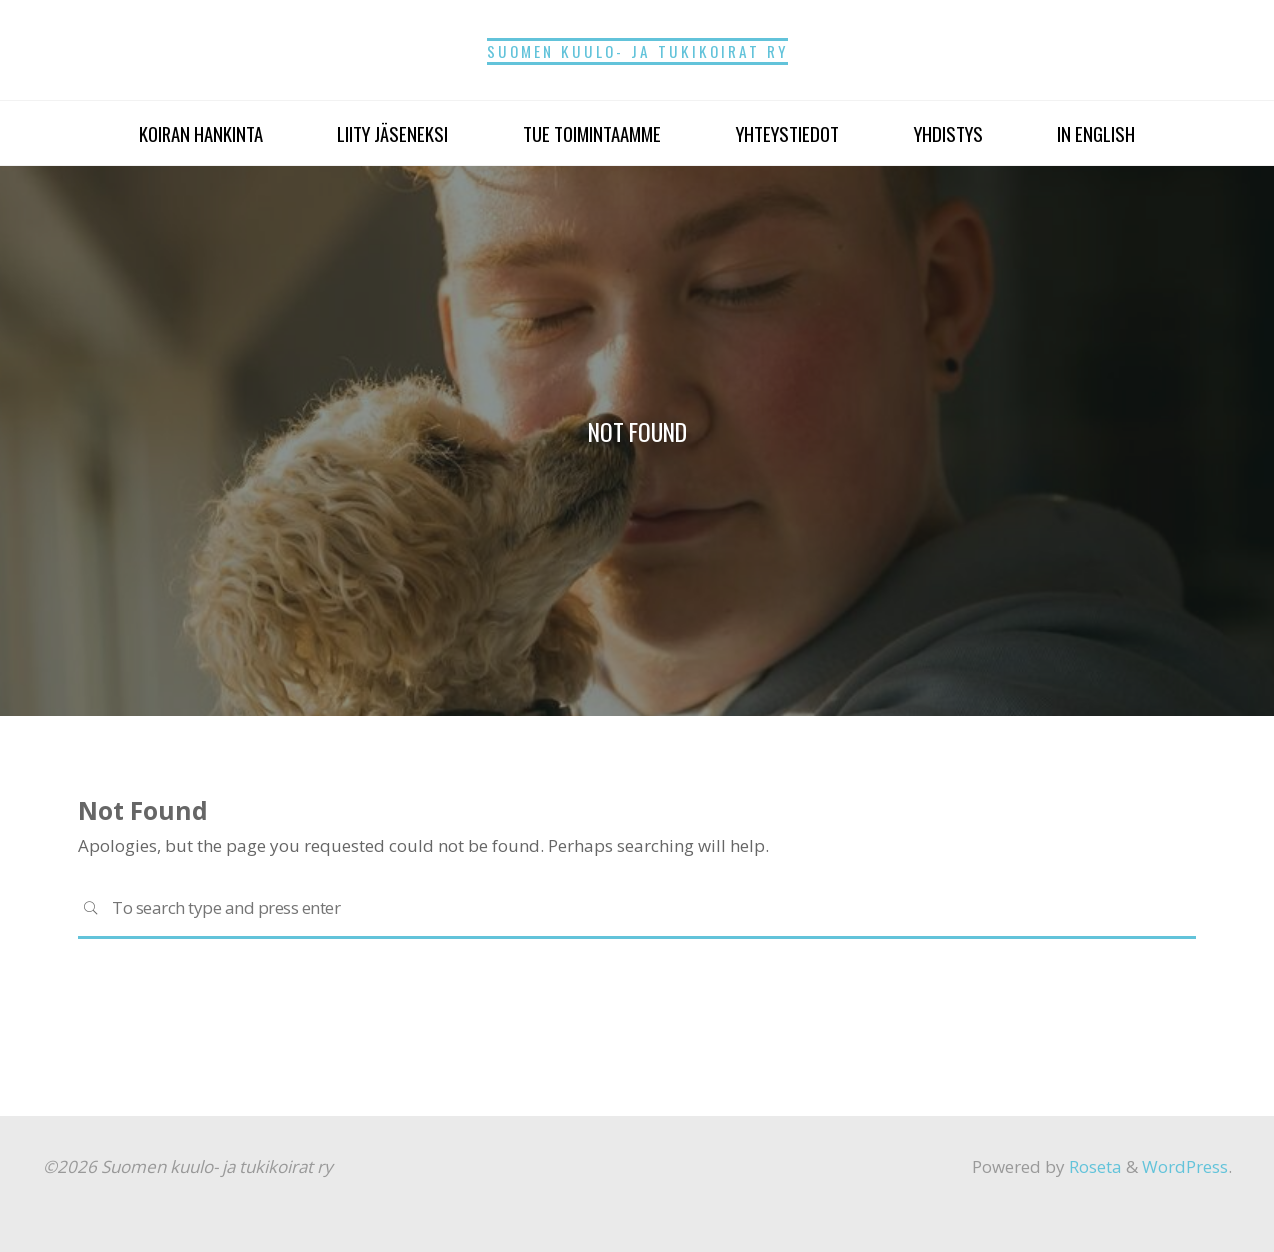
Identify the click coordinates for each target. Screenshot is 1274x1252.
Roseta (1093, 1166)
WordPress (1185, 1166)
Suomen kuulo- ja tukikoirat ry (637, 51)
